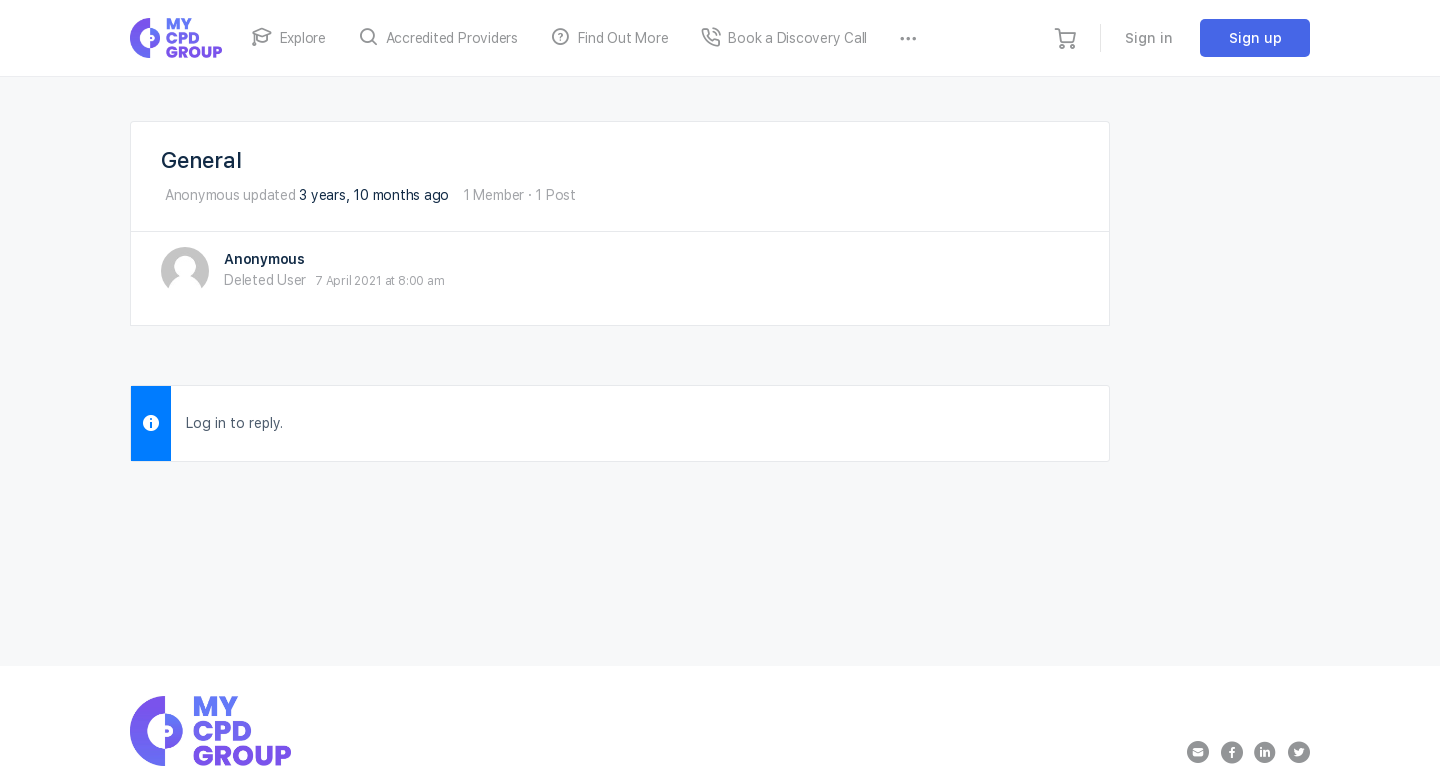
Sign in (1149, 38)
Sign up (1255, 38)
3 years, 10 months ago (374, 195)
